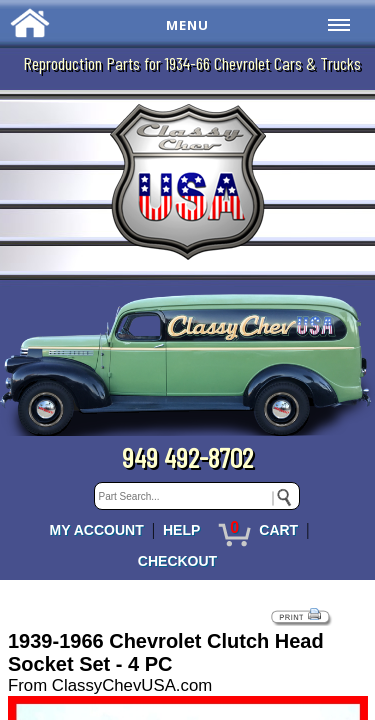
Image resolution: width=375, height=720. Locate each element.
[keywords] (197, 496)
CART (278, 530)
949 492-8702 (187, 457)
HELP (181, 530)
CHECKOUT (177, 561)
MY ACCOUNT (97, 530)
